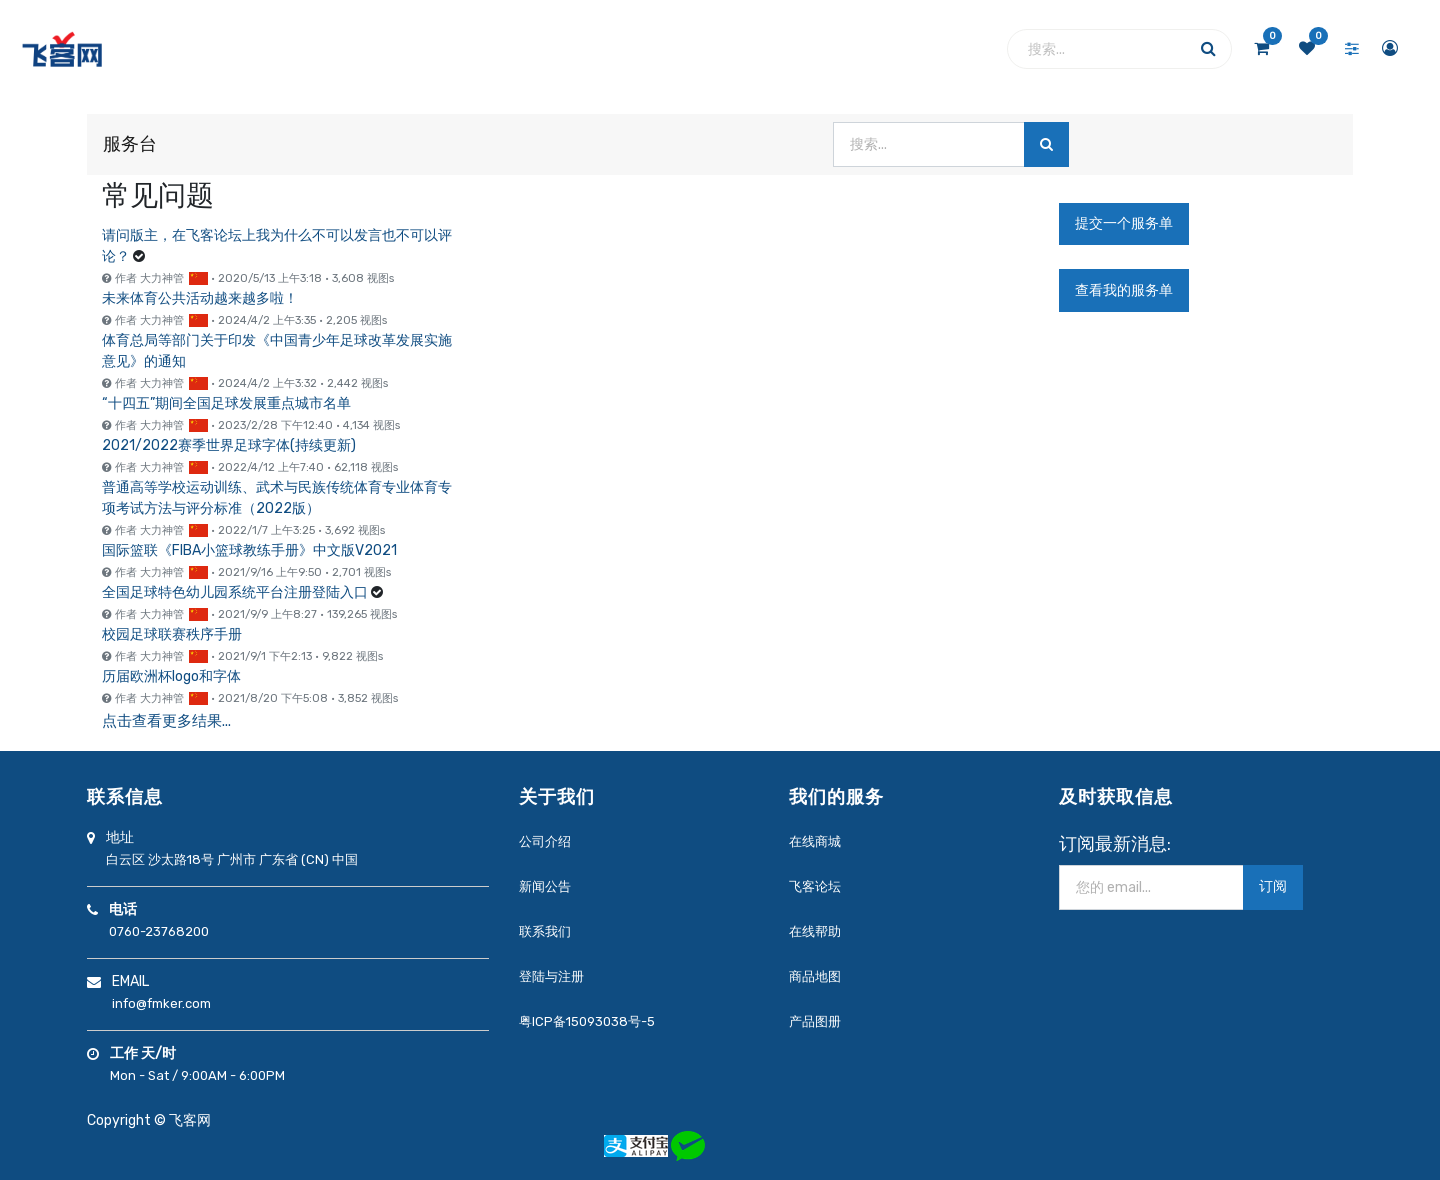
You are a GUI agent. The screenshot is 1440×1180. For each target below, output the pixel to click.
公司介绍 (545, 841)
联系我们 (545, 931)
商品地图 (815, 976)
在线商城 (815, 841)
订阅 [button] (1273, 886)
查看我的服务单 (1124, 290)
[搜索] (1046, 144)
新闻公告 (545, 886)
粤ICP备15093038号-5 (587, 1021)
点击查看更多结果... (166, 721)
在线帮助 (815, 931)
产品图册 (815, 1021)
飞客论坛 (815, 886)
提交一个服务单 (1124, 223)
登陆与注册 (551, 976)
